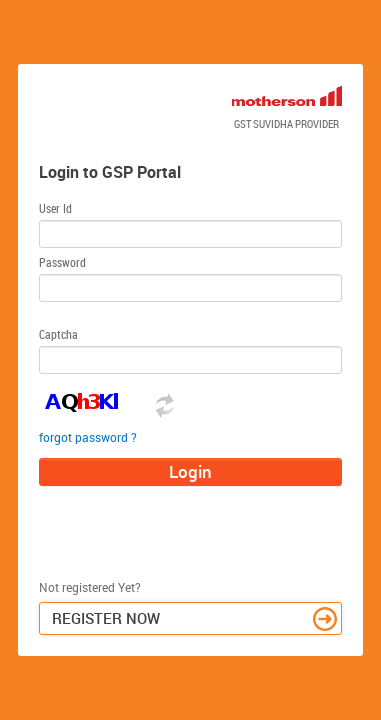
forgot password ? (88, 437)
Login (190, 471)
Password (62, 262)
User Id (55, 208)
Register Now (195, 619)
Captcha (58, 334)
